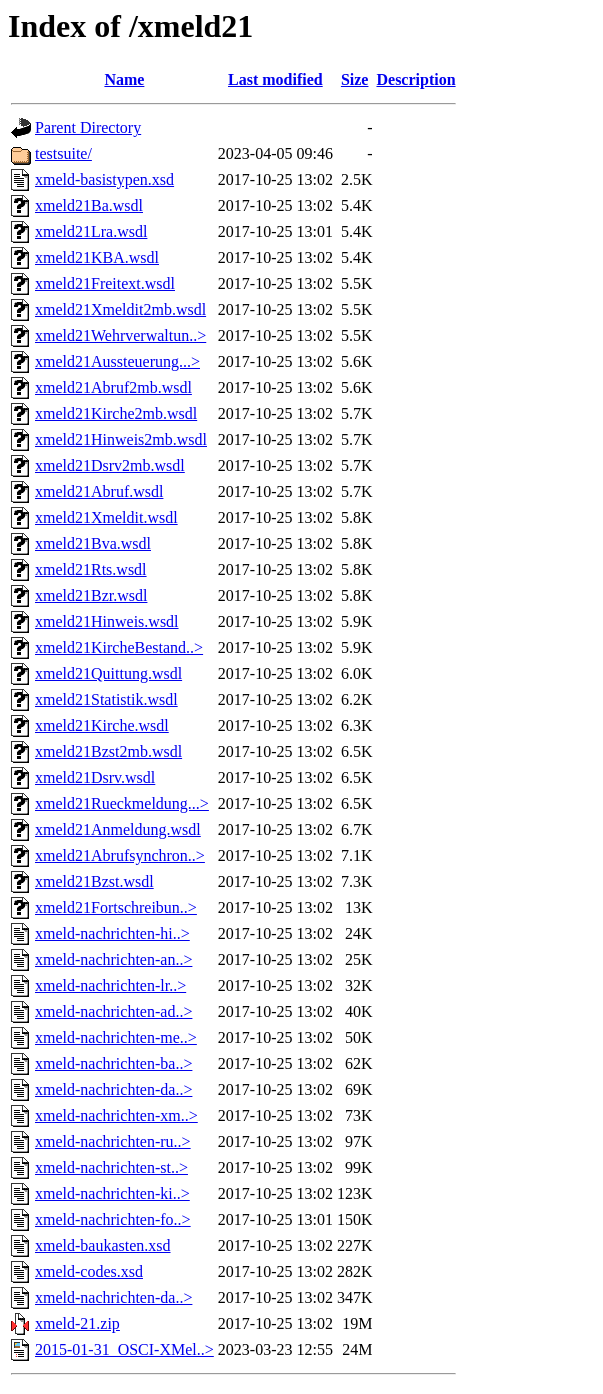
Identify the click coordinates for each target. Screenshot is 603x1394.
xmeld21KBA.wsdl (97, 257)
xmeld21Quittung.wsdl (108, 673)
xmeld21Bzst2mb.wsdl (108, 751)
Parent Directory (88, 127)
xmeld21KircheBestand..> (119, 647)
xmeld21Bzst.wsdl (94, 881)
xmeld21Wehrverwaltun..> (120, 335)
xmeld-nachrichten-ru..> (113, 1141)
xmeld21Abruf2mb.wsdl (113, 387)
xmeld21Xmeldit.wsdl (106, 517)
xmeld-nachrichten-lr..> (110, 985)
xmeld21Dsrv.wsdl (95, 777)
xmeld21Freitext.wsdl (105, 283)
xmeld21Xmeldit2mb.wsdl (120, 309)
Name (124, 79)
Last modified (275, 79)
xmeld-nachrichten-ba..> (113, 1063)
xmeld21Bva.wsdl (93, 543)
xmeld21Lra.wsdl (91, 231)
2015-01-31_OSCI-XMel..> (124, 1349)
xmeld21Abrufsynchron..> (120, 855)
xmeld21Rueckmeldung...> (122, 803)
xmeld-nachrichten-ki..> (112, 1193)
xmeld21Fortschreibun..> (116, 907)
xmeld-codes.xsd (89, 1271)
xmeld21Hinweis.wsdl (107, 621)
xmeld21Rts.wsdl (91, 569)
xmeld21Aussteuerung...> (117, 361)
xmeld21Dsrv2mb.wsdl (110, 465)
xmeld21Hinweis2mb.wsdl (121, 439)
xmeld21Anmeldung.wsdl (118, 829)
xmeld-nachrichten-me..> (116, 1037)
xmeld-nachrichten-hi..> (112, 933)
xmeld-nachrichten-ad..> (113, 1011)
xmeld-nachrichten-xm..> (116, 1115)
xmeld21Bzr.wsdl (91, 595)
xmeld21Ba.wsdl (89, 205)
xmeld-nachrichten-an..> (113, 959)
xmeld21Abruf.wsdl (99, 491)
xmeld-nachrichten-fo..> (113, 1219)
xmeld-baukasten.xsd (103, 1245)
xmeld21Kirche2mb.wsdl (116, 413)
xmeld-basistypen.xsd (104, 179)
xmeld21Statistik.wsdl (106, 699)
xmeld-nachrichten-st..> (111, 1167)
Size (355, 79)
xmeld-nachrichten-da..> (113, 1089)
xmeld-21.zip (77, 1323)
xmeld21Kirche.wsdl (102, 725)
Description (415, 79)
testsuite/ (63, 153)
